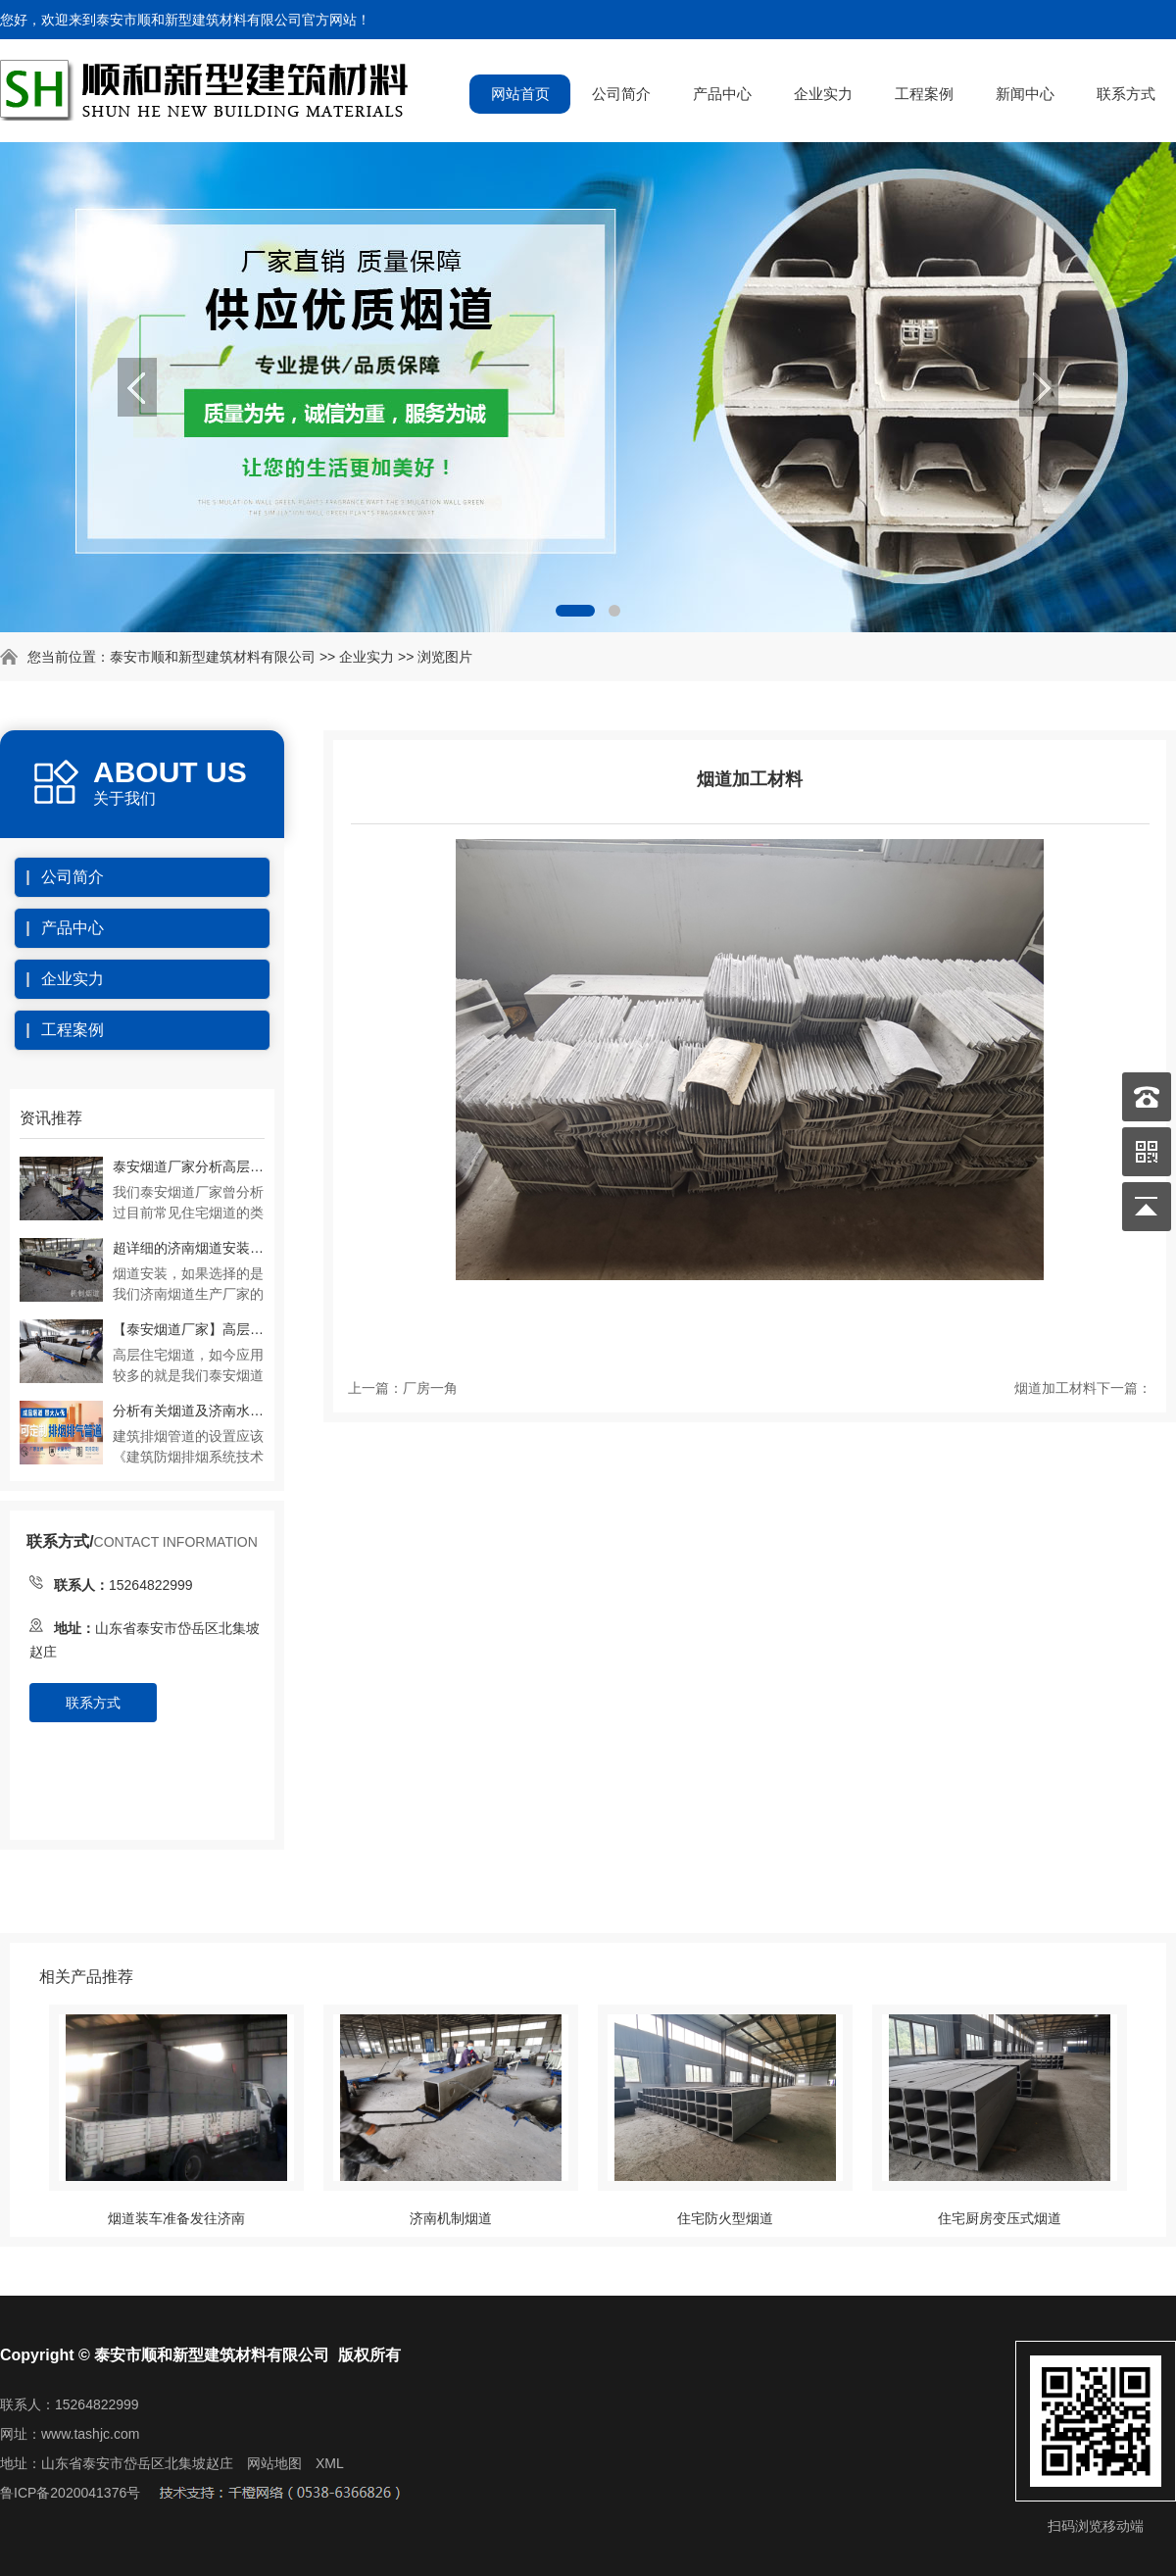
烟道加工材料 (1055, 1388)
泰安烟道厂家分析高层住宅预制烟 (189, 1166)
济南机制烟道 (451, 2218)
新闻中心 (1025, 93)
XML (330, 2463)
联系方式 (1126, 93)
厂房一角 (430, 1388)
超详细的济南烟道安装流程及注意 (189, 1248)
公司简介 (621, 93)
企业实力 (823, 93)
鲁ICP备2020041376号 (70, 2493)
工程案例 (924, 93)
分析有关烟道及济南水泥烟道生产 (189, 1410)
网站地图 (274, 2463)
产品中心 (722, 93)
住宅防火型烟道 (725, 2218)
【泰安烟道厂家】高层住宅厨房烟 (189, 1329)
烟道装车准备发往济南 (176, 2218)
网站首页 (520, 93)
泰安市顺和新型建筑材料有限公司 (213, 657)
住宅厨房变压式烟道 (999, 2218)
